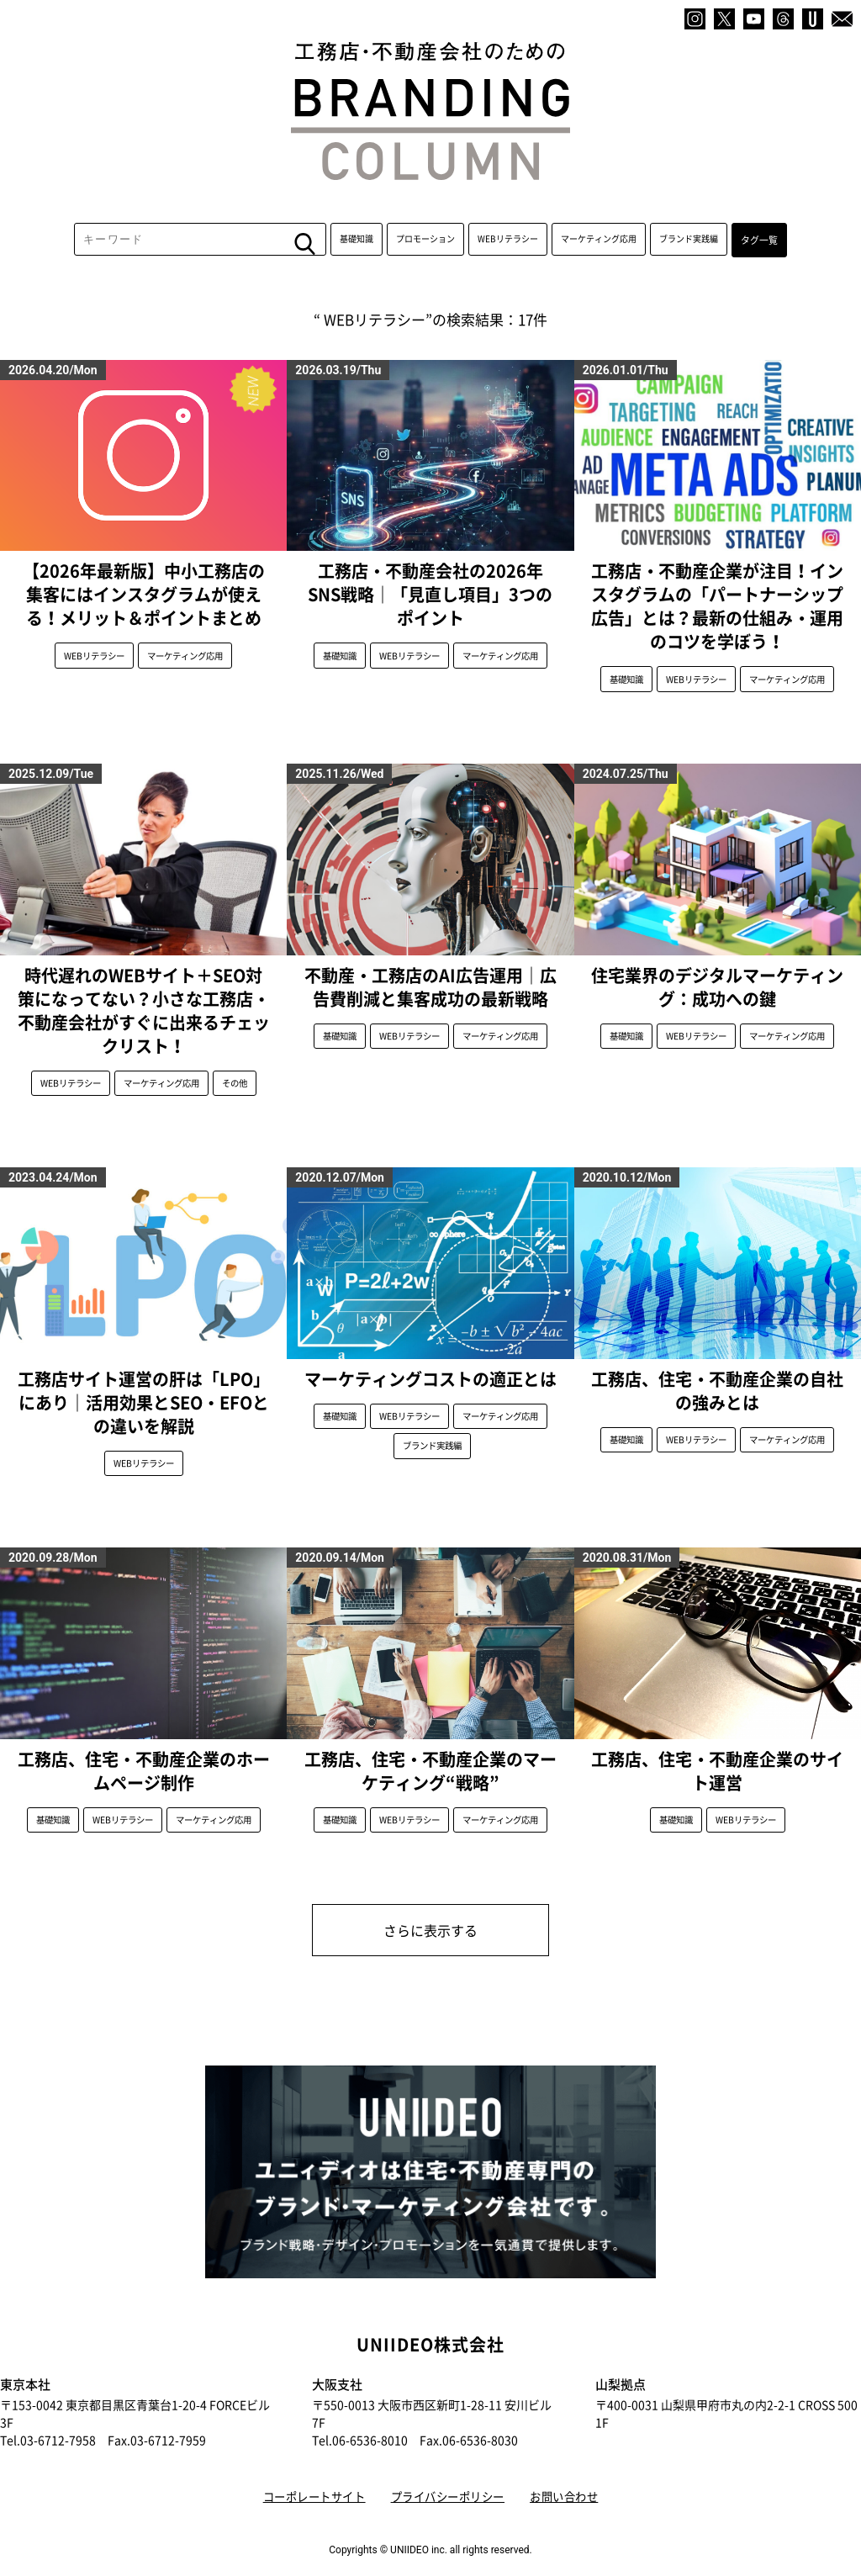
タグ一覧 (759, 250)
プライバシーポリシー (449, 2476)
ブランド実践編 (690, 250)
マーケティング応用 (600, 250)
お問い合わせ (573, 2476)
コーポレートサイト (306, 2476)
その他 (234, 1085)
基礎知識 (358, 250)
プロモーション (427, 250)
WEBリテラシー (509, 250)
